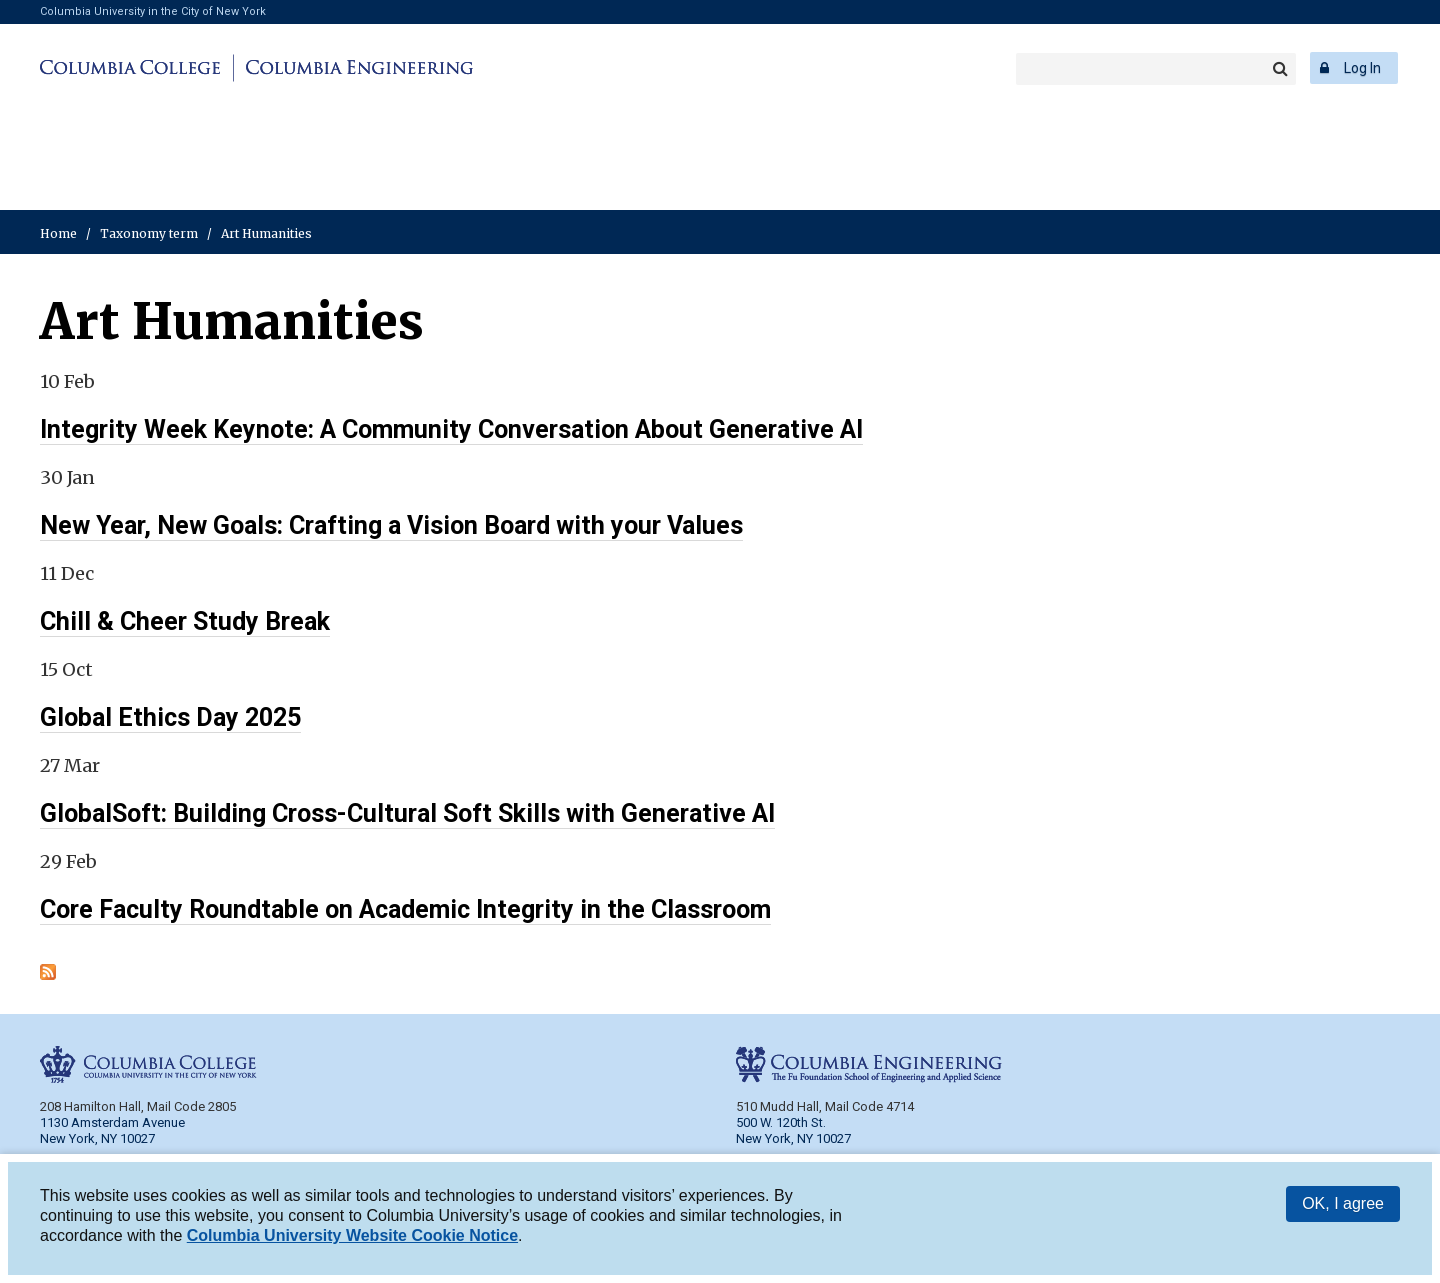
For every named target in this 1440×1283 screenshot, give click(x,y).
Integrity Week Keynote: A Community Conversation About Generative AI (451, 429)
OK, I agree (1343, 1203)
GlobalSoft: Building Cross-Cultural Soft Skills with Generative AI (407, 813)
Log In (1362, 68)
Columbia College (133, 68)
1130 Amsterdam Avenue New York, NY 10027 (112, 1130)
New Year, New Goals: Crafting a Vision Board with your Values (391, 525)
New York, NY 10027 (793, 1138)
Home (58, 233)
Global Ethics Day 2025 (170, 717)
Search (1280, 69)
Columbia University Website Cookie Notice (352, 1235)
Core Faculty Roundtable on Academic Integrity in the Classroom (405, 909)
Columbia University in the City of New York (153, 11)
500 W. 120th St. (781, 1122)
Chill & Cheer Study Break (185, 621)
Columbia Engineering (356, 68)
